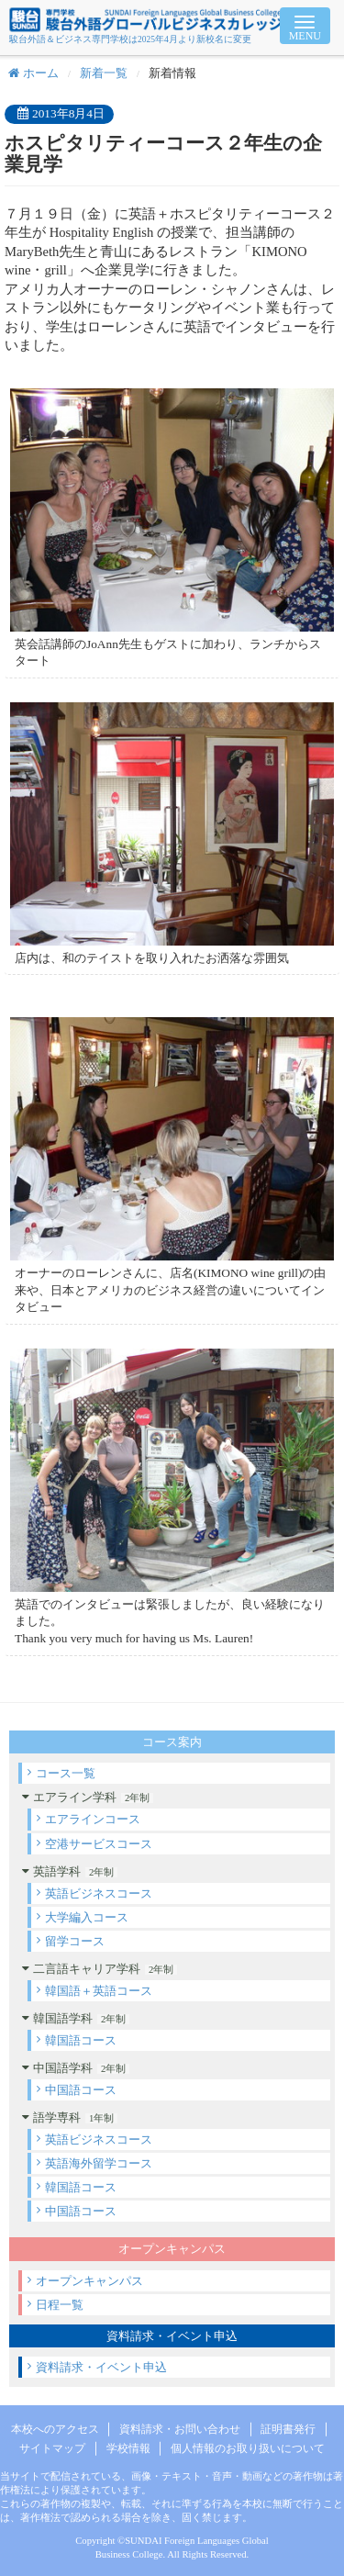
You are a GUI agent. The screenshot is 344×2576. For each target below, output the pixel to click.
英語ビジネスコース (98, 1893)
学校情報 (128, 2448)
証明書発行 (288, 2429)
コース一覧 (65, 1773)
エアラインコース (92, 1819)
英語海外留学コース (98, 2163)
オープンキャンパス (89, 2281)
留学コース (75, 1941)
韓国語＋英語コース (98, 1991)
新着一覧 (104, 73)
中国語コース (81, 2090)
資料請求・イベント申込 (101, 2367)
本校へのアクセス (55, 2429)
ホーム (33, 73)
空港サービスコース (98, 1844)
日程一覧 (59, 2305)
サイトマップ (52, 2448)
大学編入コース (86, 1917)
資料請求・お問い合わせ (179, 2429)
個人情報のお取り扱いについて (248, 2448)
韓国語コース (81, 2040)
